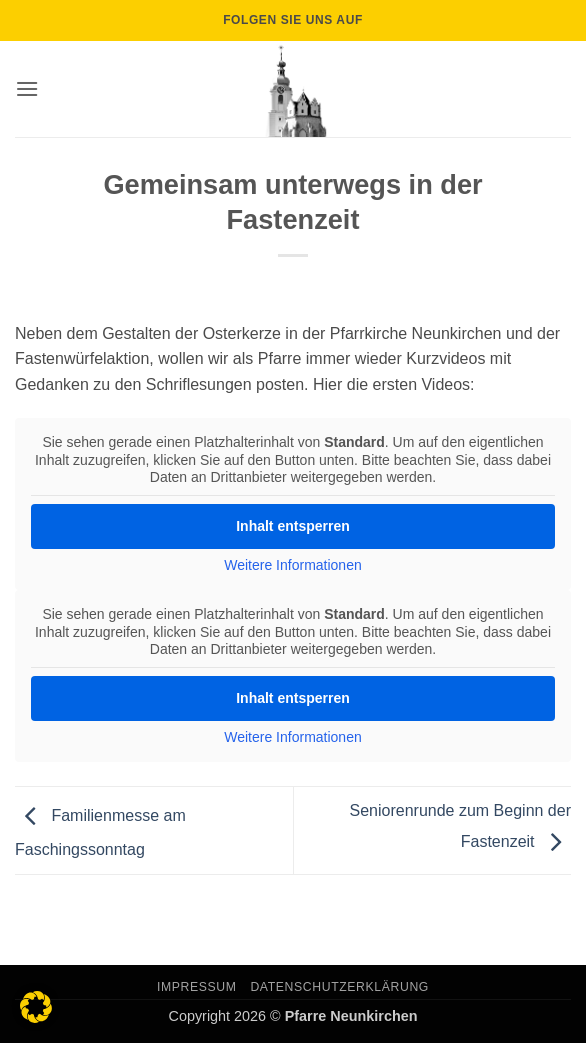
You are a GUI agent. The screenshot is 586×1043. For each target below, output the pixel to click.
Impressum (197, 987)
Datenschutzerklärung (339, 987)
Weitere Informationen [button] (292, 565)
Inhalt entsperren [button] (293, 526)
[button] (27, 88)
